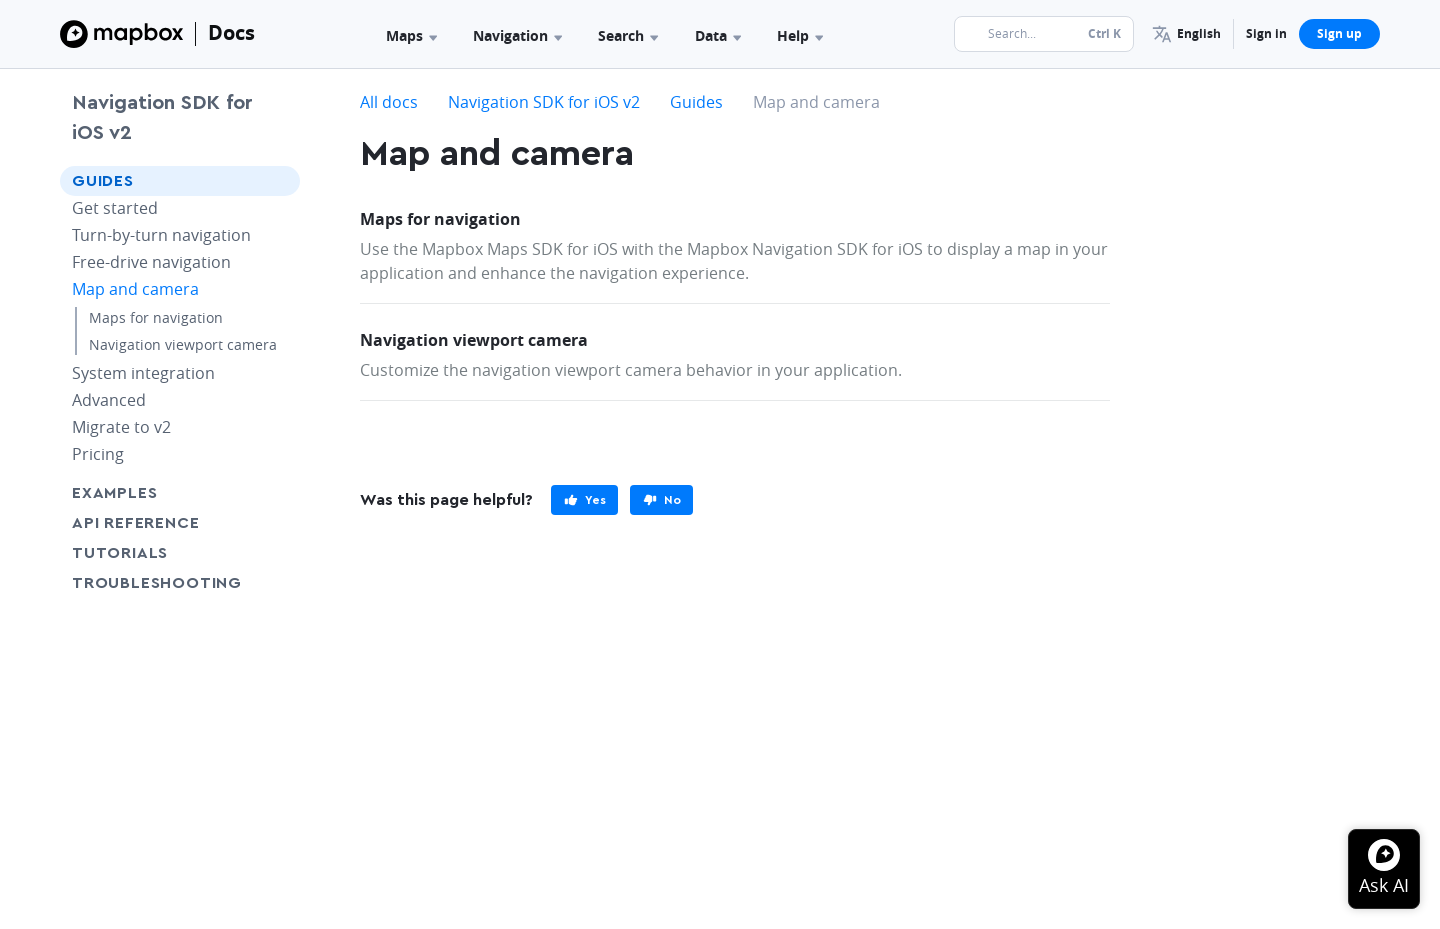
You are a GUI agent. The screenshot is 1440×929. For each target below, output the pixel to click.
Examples (114, 493)
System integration (143, 373)
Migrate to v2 (121, 427)
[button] (1186, 34)
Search (628, 35)
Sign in (1266, 33)
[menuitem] (1186, 34)
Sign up (1339, 33)
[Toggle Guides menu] (279, 181)
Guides (103, 181)
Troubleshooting (180, 582)
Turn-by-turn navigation (161, 235)
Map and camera (135, 289)
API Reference (135, 523)
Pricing (98, 454)
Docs (231, 32)
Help (800, 35)
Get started (115, 208)
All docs (389, 102)
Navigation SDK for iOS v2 (162, 118)
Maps (411, 35)
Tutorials (157, 552)
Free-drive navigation (151, 262)
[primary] (584, 500)
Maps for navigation (156, 317)
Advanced (109, 400)
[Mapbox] (121, 34)
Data (718, 35)
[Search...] (1044, 34)
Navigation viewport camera (183, 344)
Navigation (517, 35)
